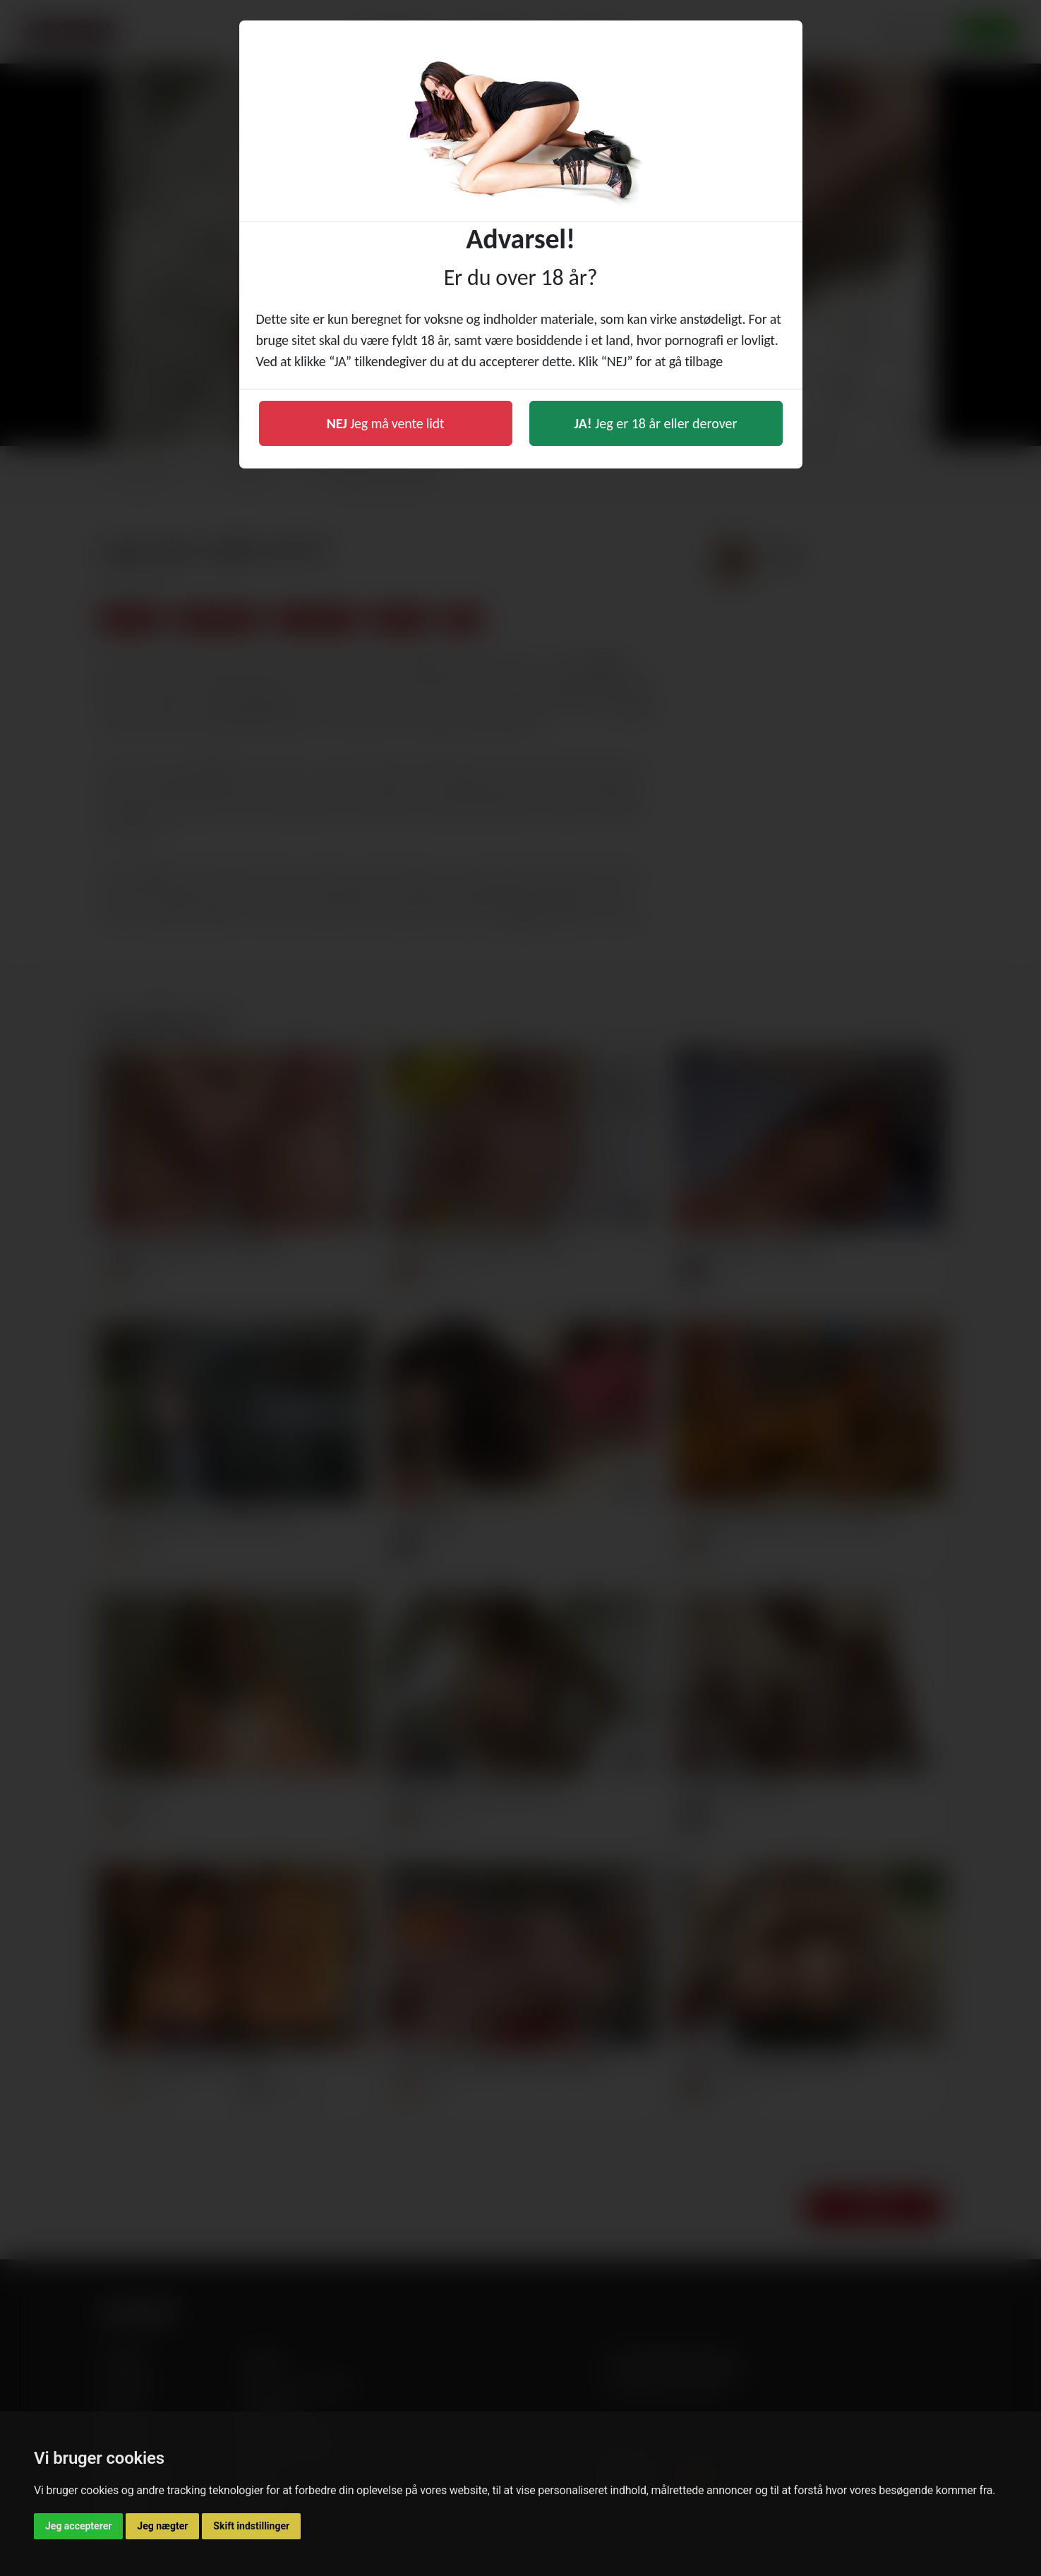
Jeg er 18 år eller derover (656, 423)
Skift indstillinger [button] (251, 2526)
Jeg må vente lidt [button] (386, 423)
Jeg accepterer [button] (78, 2526)
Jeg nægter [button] (162, 2526)
